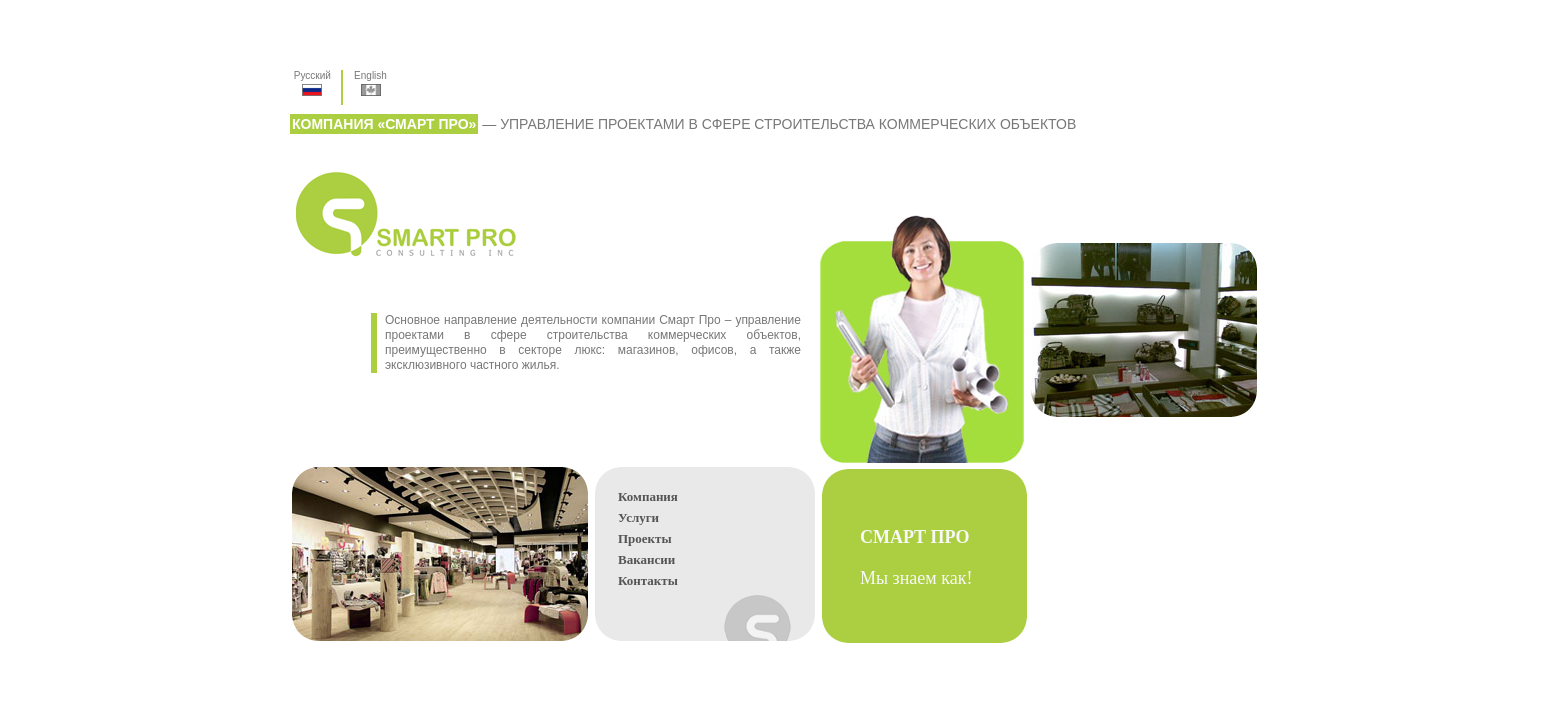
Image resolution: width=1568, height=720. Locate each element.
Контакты (648, 580)
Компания (648, 496)
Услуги (638, 517)
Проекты (645, 538)
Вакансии (646, 559)
